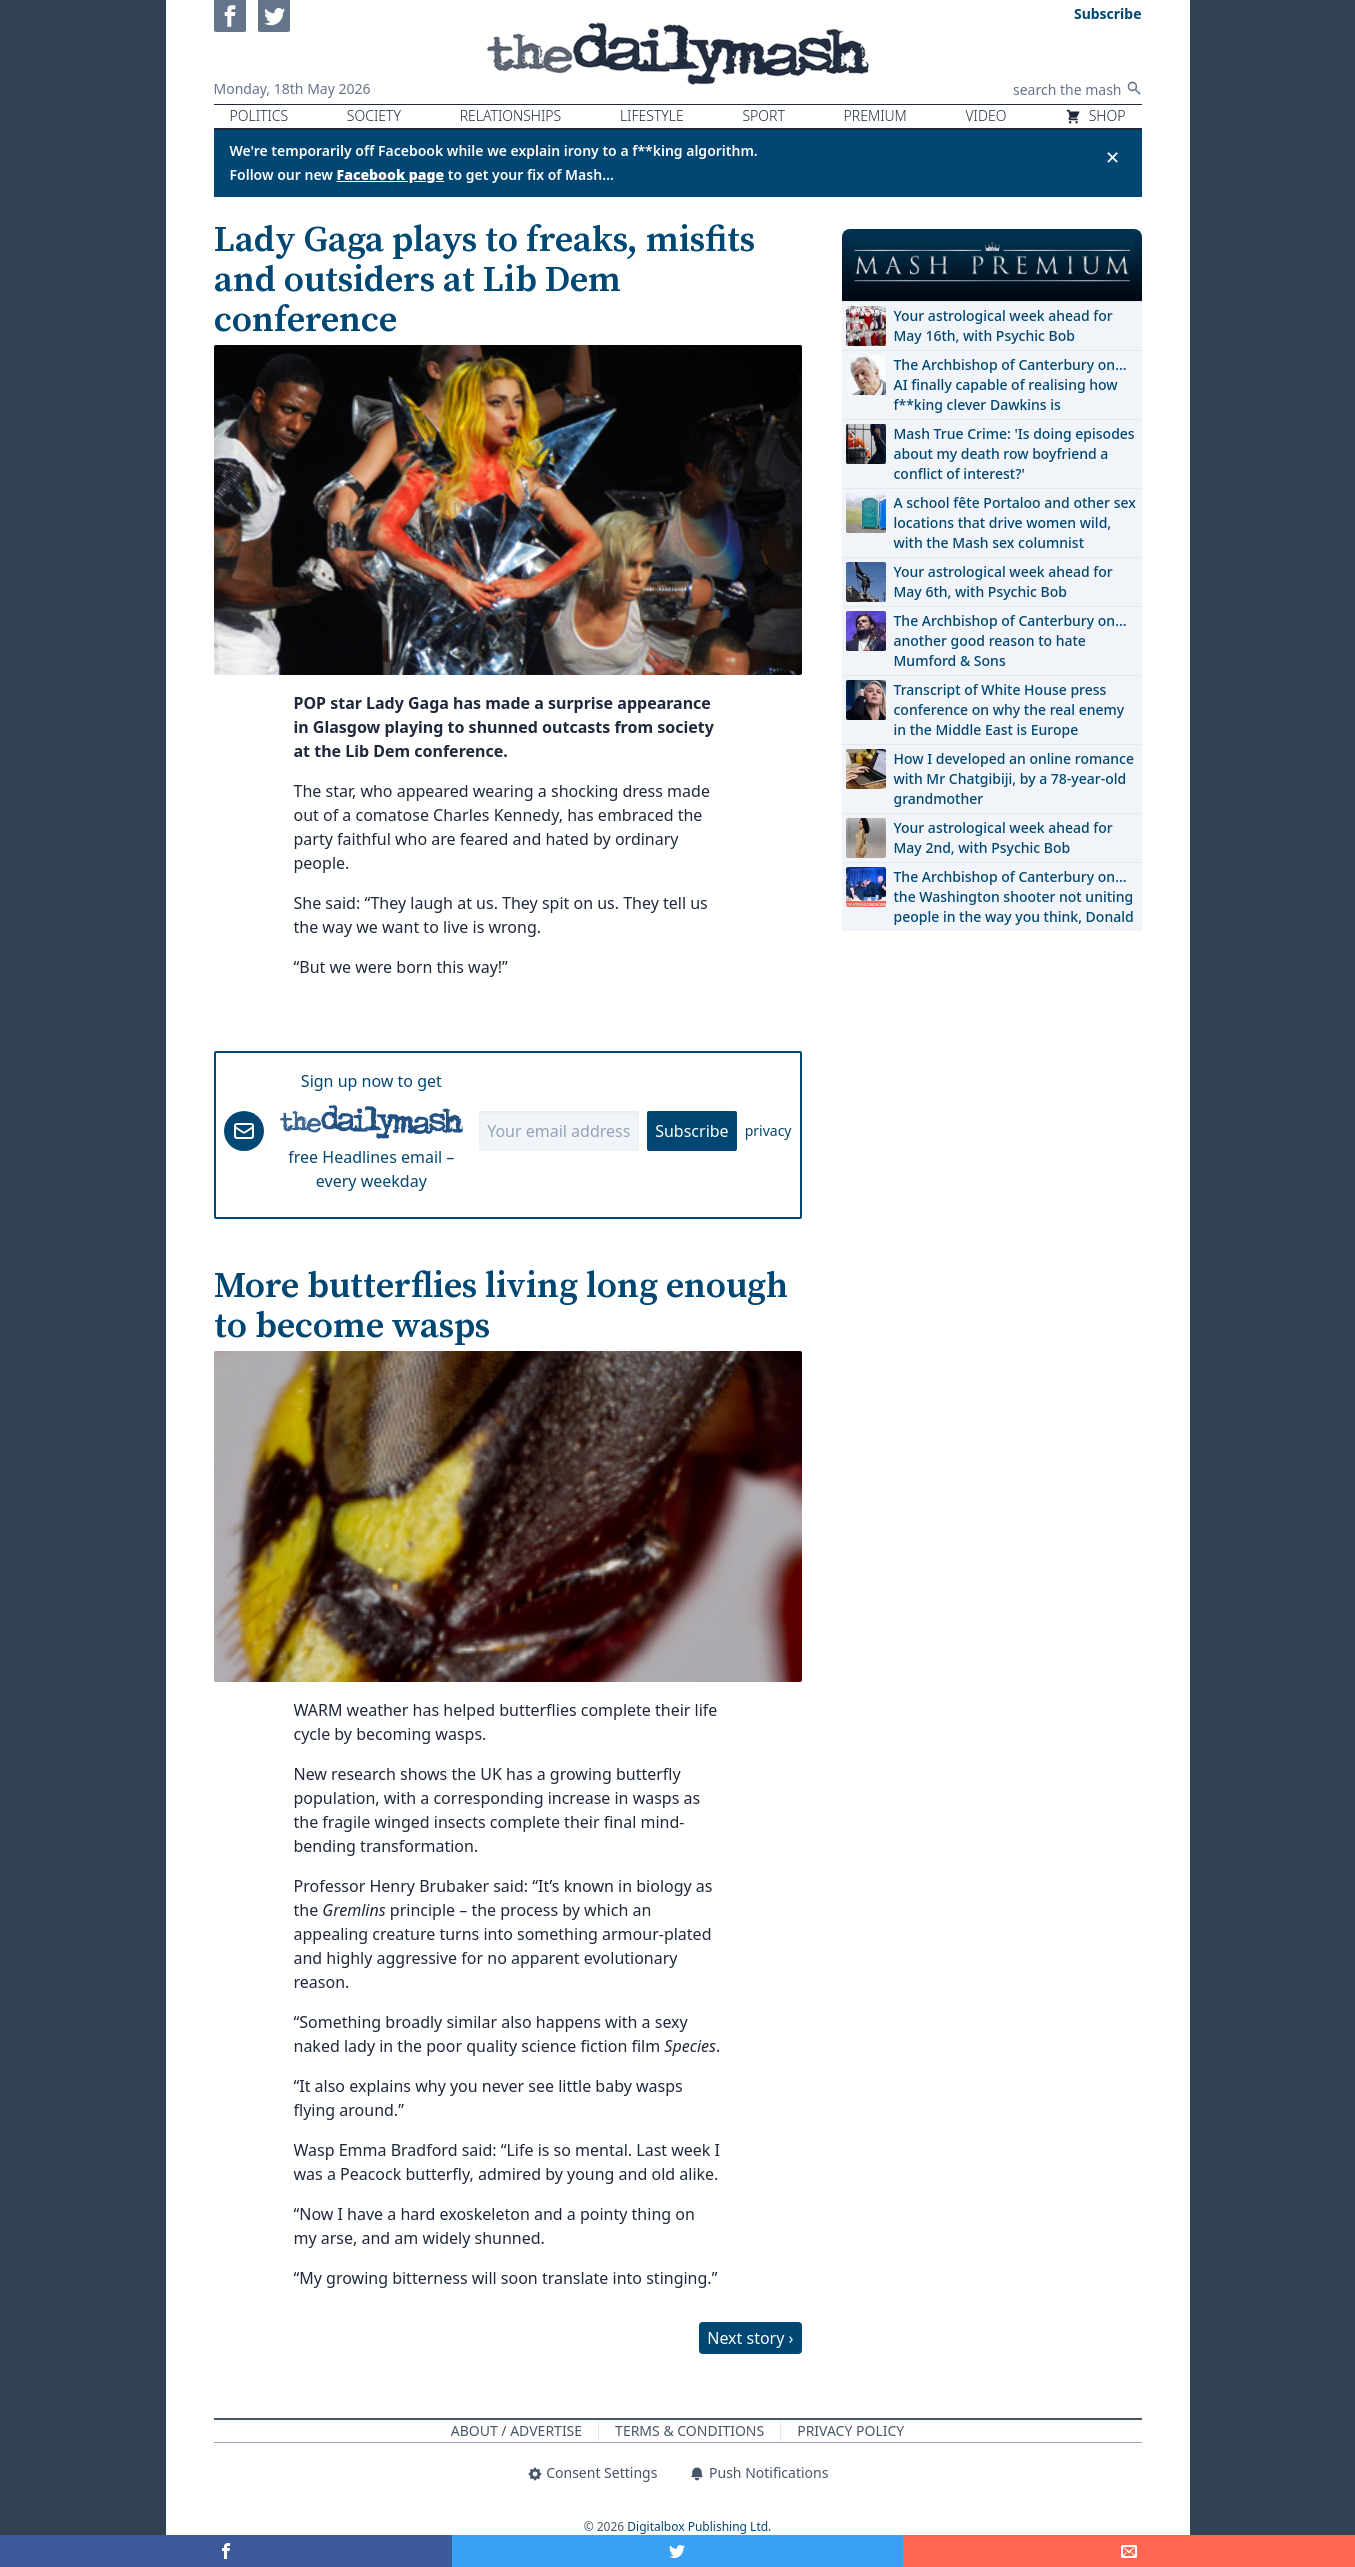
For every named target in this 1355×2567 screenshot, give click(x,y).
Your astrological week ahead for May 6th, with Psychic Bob (1003, 581)
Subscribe (691, 1131)
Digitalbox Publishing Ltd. (699, 2526)
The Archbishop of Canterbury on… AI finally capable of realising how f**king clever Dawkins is (1010, 384)
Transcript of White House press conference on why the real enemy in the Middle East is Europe (1009, 709)
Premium (875, 115)
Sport (763, 115)
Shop (1095, 115)
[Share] (1129, 2551)
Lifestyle (652, 115)
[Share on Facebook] (226, 2551)
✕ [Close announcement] (1112, 157)
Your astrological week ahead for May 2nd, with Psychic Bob (1003, 837)
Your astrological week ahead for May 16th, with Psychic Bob (1003, 325)
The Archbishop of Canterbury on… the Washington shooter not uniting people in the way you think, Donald (1014, 896)
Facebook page (391, 174)
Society (374, 115)
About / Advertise (516, 2430)
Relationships (511, 115)
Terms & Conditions (689, 2430)
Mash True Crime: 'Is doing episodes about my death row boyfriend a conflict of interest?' (1014, 453)
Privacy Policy (850, 2430)
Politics (259, 115)
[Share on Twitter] (678, 2551)
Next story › (750, 2338)
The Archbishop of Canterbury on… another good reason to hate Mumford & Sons (1010, 640)
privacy (768, 1130)
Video (985, 115)
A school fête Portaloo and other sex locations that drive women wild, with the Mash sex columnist (1015, 522)
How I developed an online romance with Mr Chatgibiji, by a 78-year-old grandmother (1014, 778)
